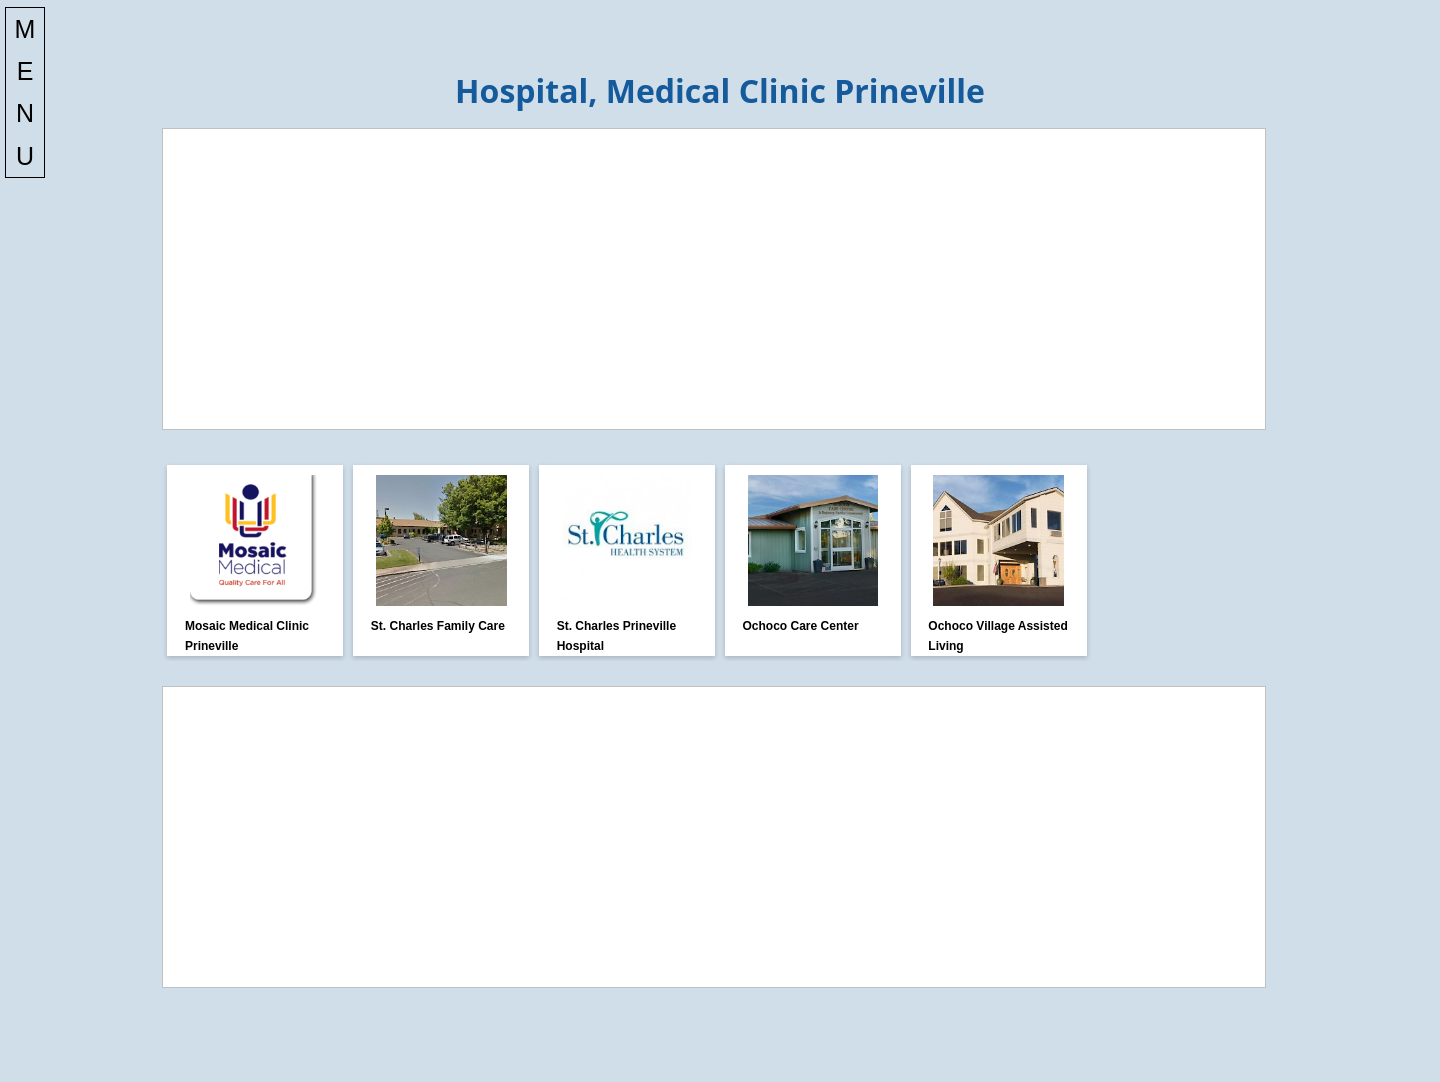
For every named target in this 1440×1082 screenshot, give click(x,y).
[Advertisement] (714, 279)
